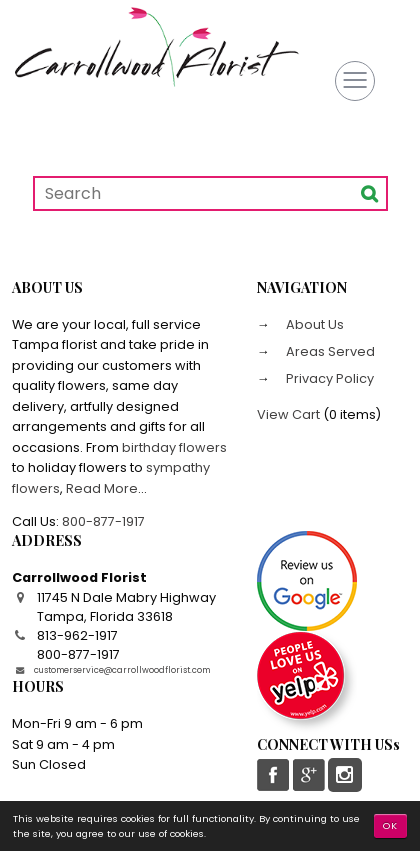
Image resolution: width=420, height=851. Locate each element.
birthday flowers (174, 447)
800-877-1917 (103, 521)
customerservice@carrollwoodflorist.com (122, 670)
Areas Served (329, 351)
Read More (102, 488)
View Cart (288, 414)
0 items (352, 414)
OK (390, 825)
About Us (313, 324)
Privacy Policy (328, 378)
